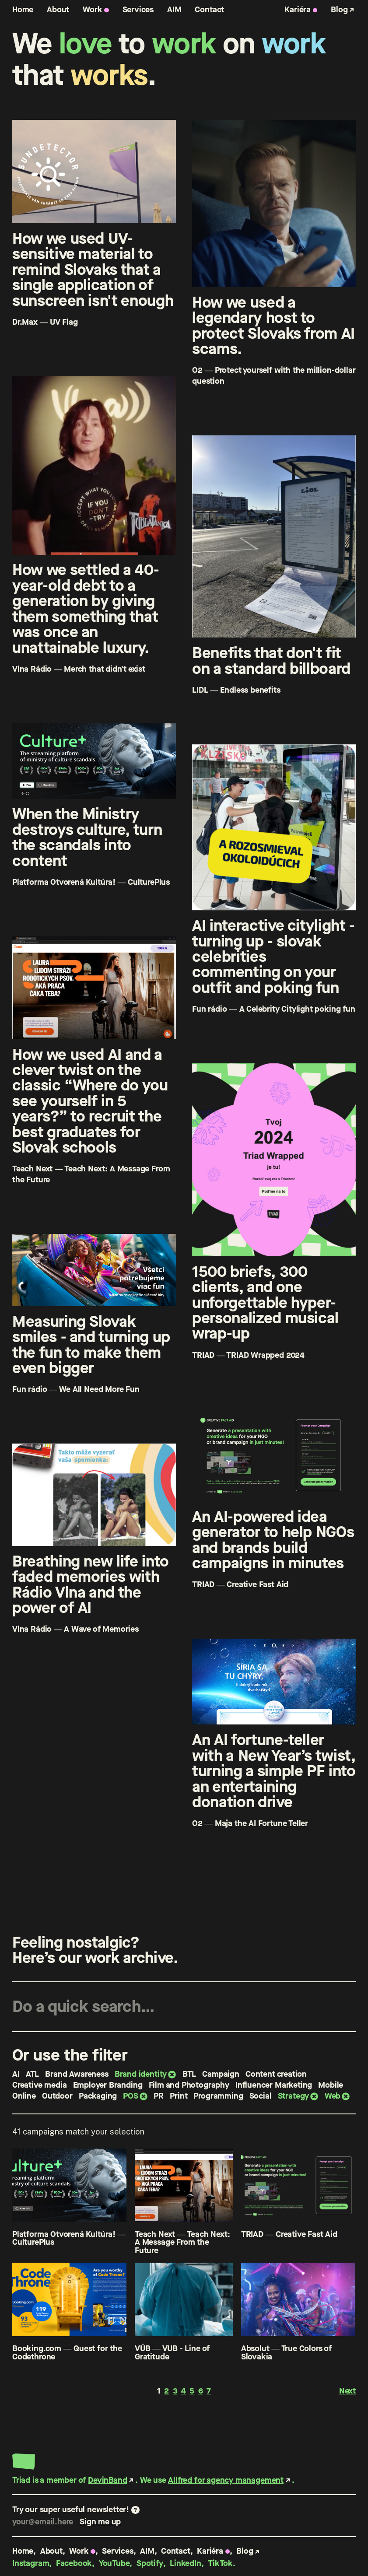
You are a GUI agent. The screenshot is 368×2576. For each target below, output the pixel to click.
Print (178, 2095)
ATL (32, 2073)
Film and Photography (189, 2084)
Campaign (220, 2073)
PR (159, 2095)
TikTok (220, 2563)
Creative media (39, 2084)
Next (347, 2390)
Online (24, 2095)
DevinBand (107, 2479)
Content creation (276, 2073)
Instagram (30, 2563)
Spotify (150, 2563)
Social (260, 2095)
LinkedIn (185, 2563)
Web (332, 2095)
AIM (174, 9)
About (58, 9)
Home (22, 9)
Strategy (293, 2095)
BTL (189, 2073)
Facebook (74, 2563)
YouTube (114, 2563)
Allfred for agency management (226, 2479)
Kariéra (297, 9)
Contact (209, 9)
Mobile (330, 2084)
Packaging (98, 2095)
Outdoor (57, 2095)
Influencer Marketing (273, 2084)
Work (92, 9)
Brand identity (141, 2073)
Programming (218, 2095)
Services (138, 9)
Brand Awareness (76, 2073)
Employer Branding (108, 2084)
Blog (339, 9)
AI (16, 2073)
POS (130, 2095)
